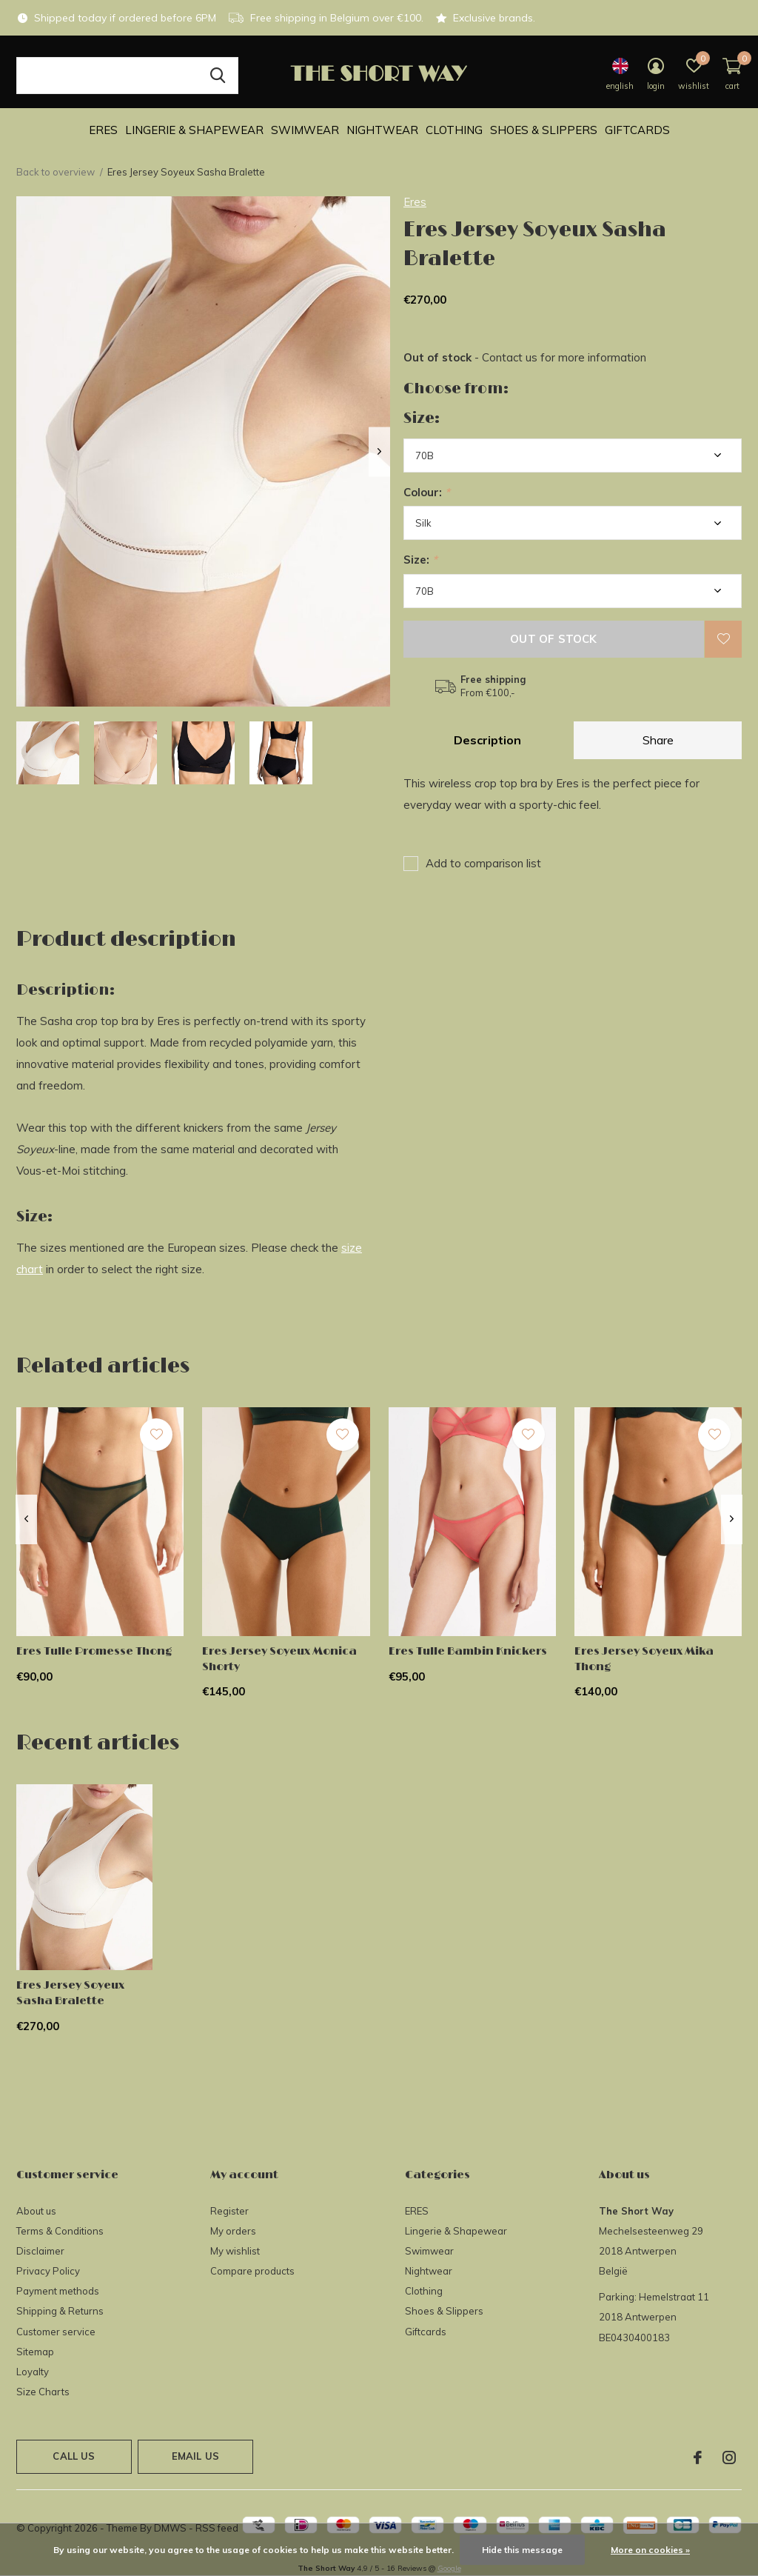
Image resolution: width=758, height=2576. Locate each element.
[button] (47, 752)
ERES (103, 130)
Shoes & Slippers (543, 130)
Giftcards (637, 130)
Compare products (252, 2271)
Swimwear (305, 130)
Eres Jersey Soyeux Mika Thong (644, 1659)
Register (229, 2211)
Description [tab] (487, 740)
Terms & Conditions (60, 2231)
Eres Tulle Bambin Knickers (468, 1651)
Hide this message (522, 2549)
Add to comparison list (483, 863)
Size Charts (43, 2392)
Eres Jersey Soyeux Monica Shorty (279, 1659)
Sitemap (35, 2352)
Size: (420, 560)
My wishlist (235, 2251)
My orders (233, 2231)
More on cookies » (650, 2549)
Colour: (426, 492)
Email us (195, 2456)
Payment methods (57, 2291)
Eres (414, 202)
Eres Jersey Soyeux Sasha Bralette (70, 1993)
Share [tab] (658, 740)
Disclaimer (40, 2251)
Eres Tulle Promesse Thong (94, 1651)
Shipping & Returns (60, 2311)
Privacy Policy (48, 2271)
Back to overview (55, 172)
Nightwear (382, 130)
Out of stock (553, 639)
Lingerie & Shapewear (194, 130)
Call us (74, 2456)
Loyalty (32, 2372)
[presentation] (379, 451)
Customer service (55, 2332)
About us (36, 2211)
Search (217, 75)
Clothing (454, 130)
